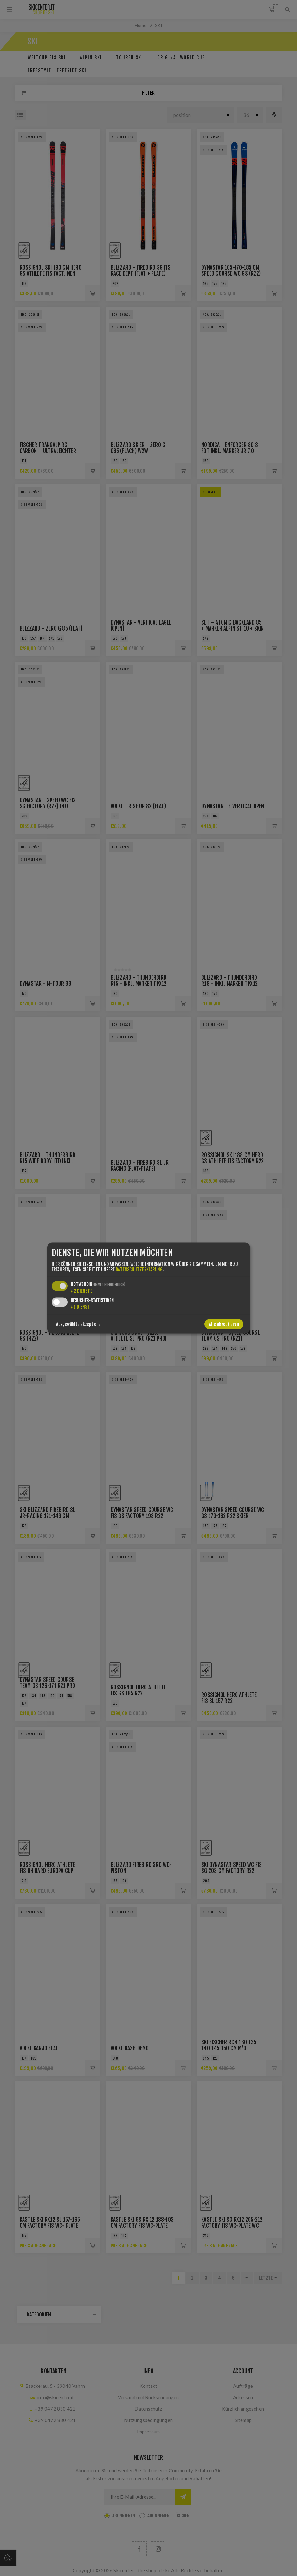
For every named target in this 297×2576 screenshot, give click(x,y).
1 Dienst (80, 1306)
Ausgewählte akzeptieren (79, 1324)
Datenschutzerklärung (139, 1269)
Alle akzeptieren (224, 1324)
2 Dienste (81, 1290)
